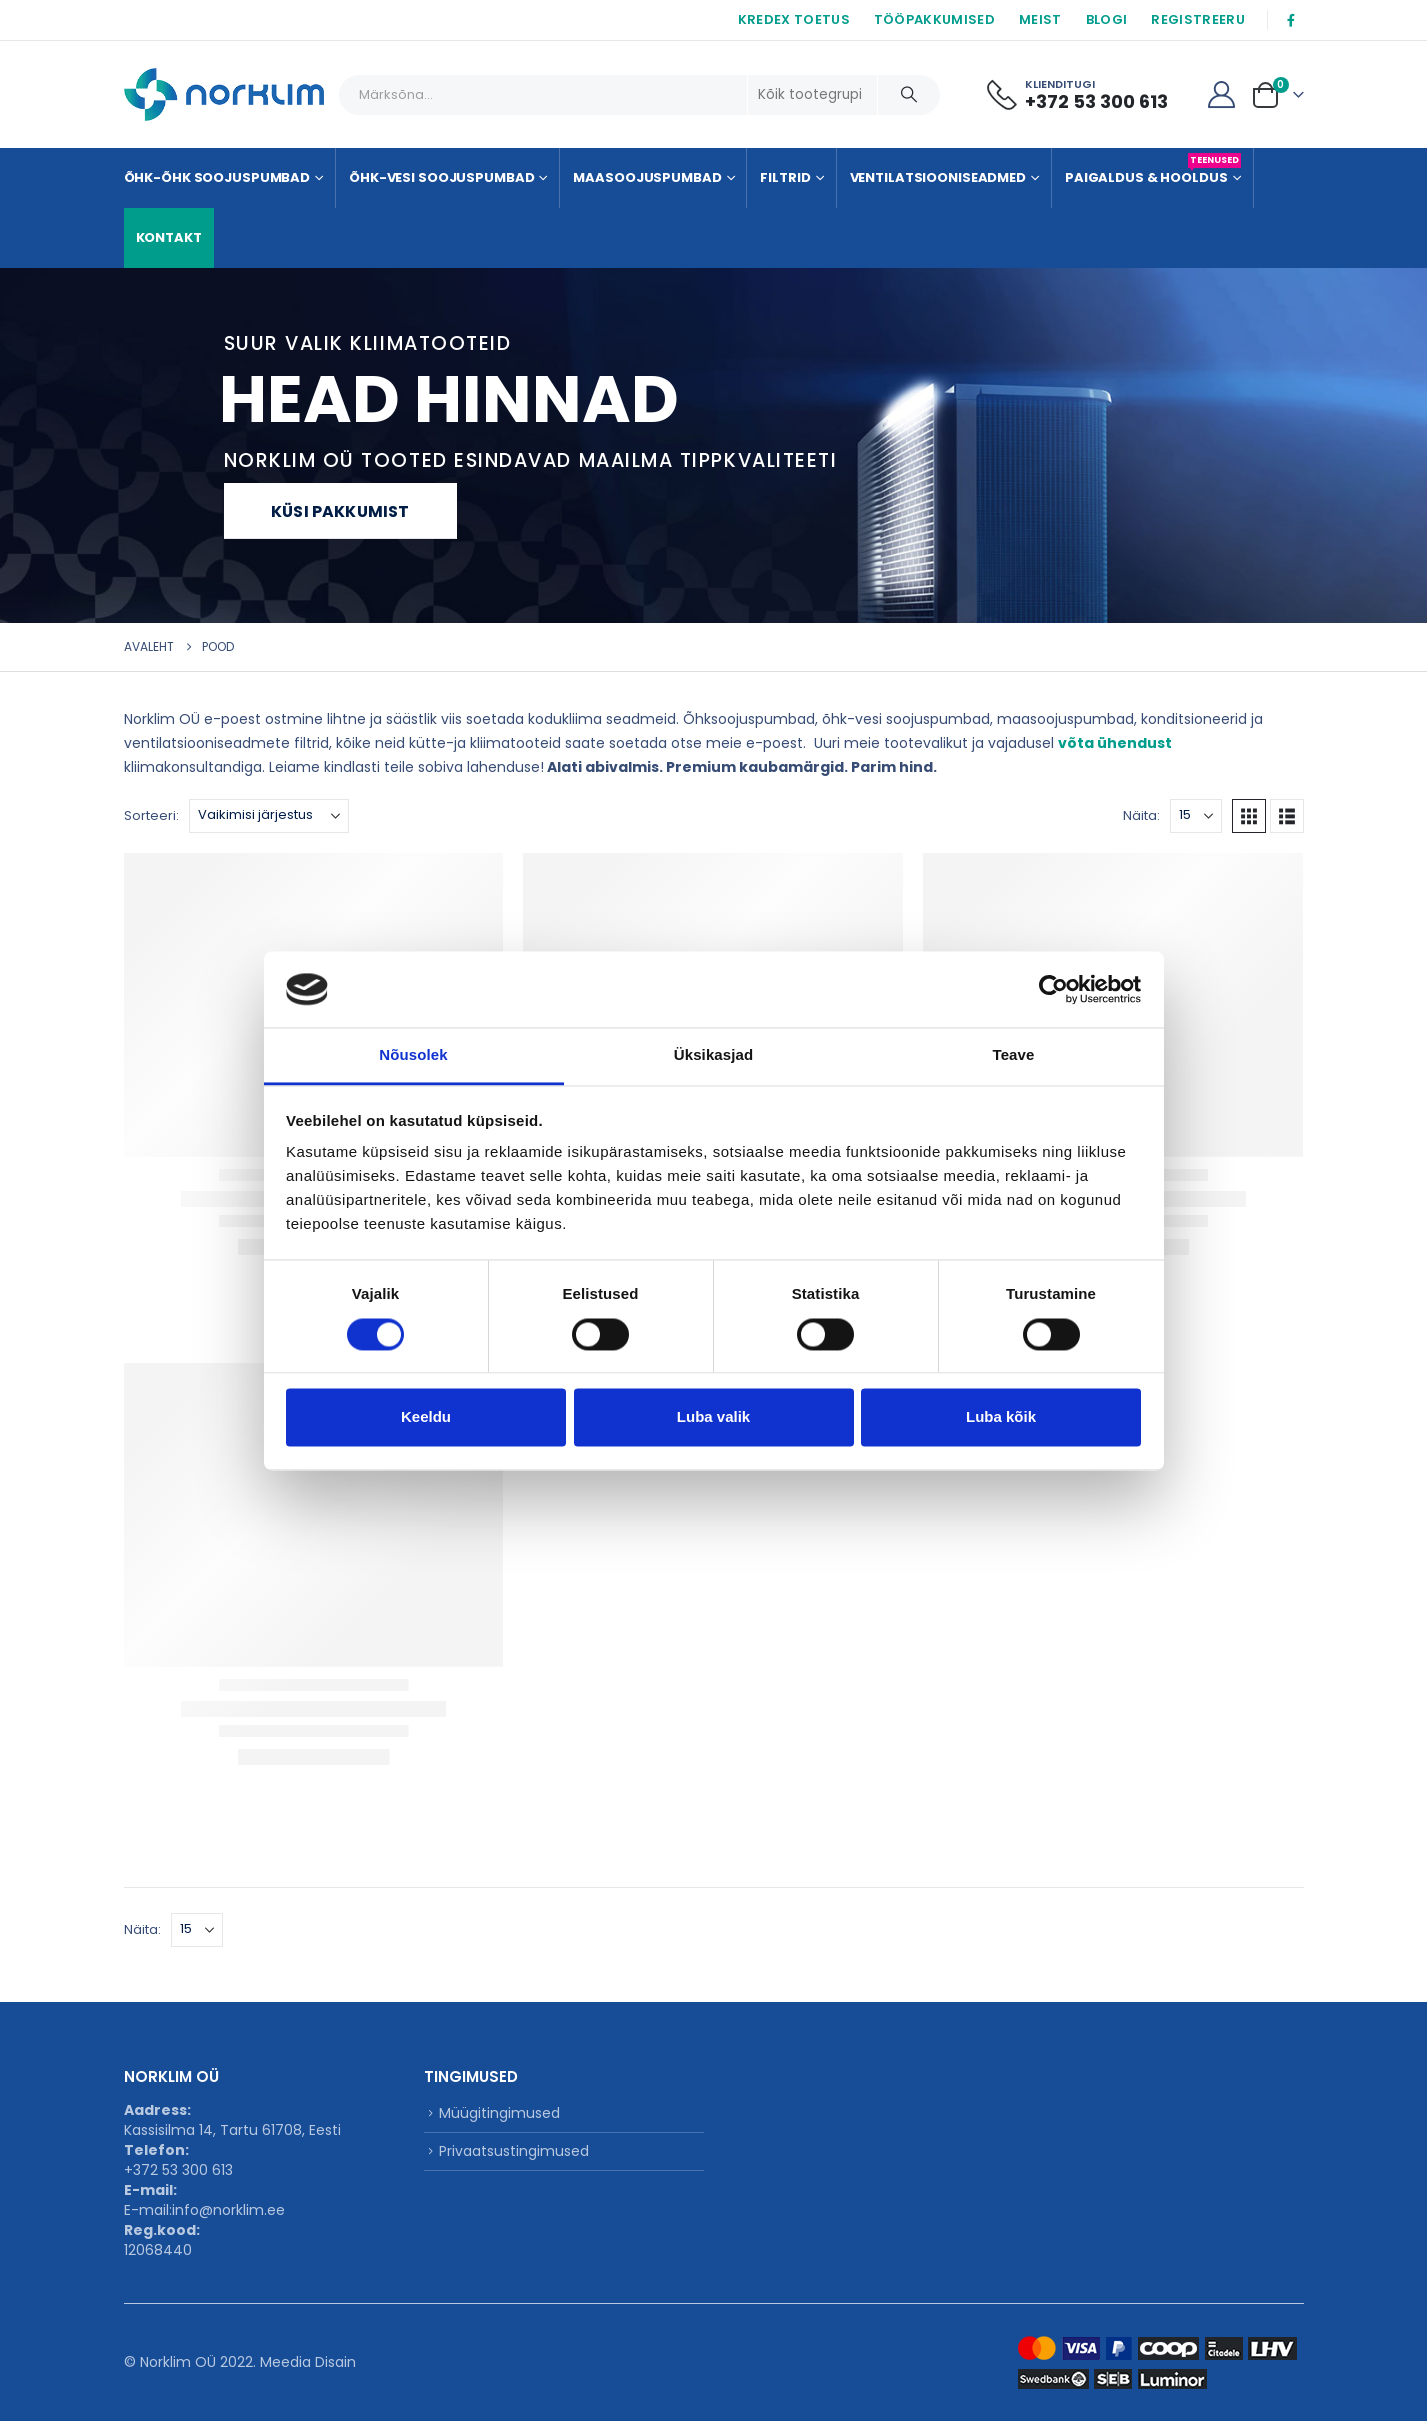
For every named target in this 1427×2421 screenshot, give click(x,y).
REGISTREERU (1198, 19)
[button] (1249, 816)
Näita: (1141, 815)
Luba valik (713, 1417)
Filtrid (785, 177)
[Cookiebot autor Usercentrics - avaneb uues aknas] (1053, 989)
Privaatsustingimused (514, 2151)
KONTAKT (169, 237)
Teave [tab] (1014, 1055)
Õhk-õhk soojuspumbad (217, 177)
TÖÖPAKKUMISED (934, 19)
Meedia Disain (308, 2362)
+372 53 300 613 (178, 2170)
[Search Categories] (813, 95)
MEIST (1040, 19)
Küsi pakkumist (340, 511)
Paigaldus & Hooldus (1153, 170)
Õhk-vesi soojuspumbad (441, 177)
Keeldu (426, 1417)
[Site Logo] (224, 94)
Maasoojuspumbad (647, 177)
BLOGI (1107, 19)
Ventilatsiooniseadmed (938, 177)
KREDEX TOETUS (794, 19)
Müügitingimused (499, 2113)
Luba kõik (1001, 1417)
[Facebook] (1291, 20)
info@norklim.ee (228, 2210)
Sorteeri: (151, 815)
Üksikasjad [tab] (713, 1055)
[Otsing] (909, 95)
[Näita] (1196, 816)
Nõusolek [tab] (413, 1055)
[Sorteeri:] (269, 816)
